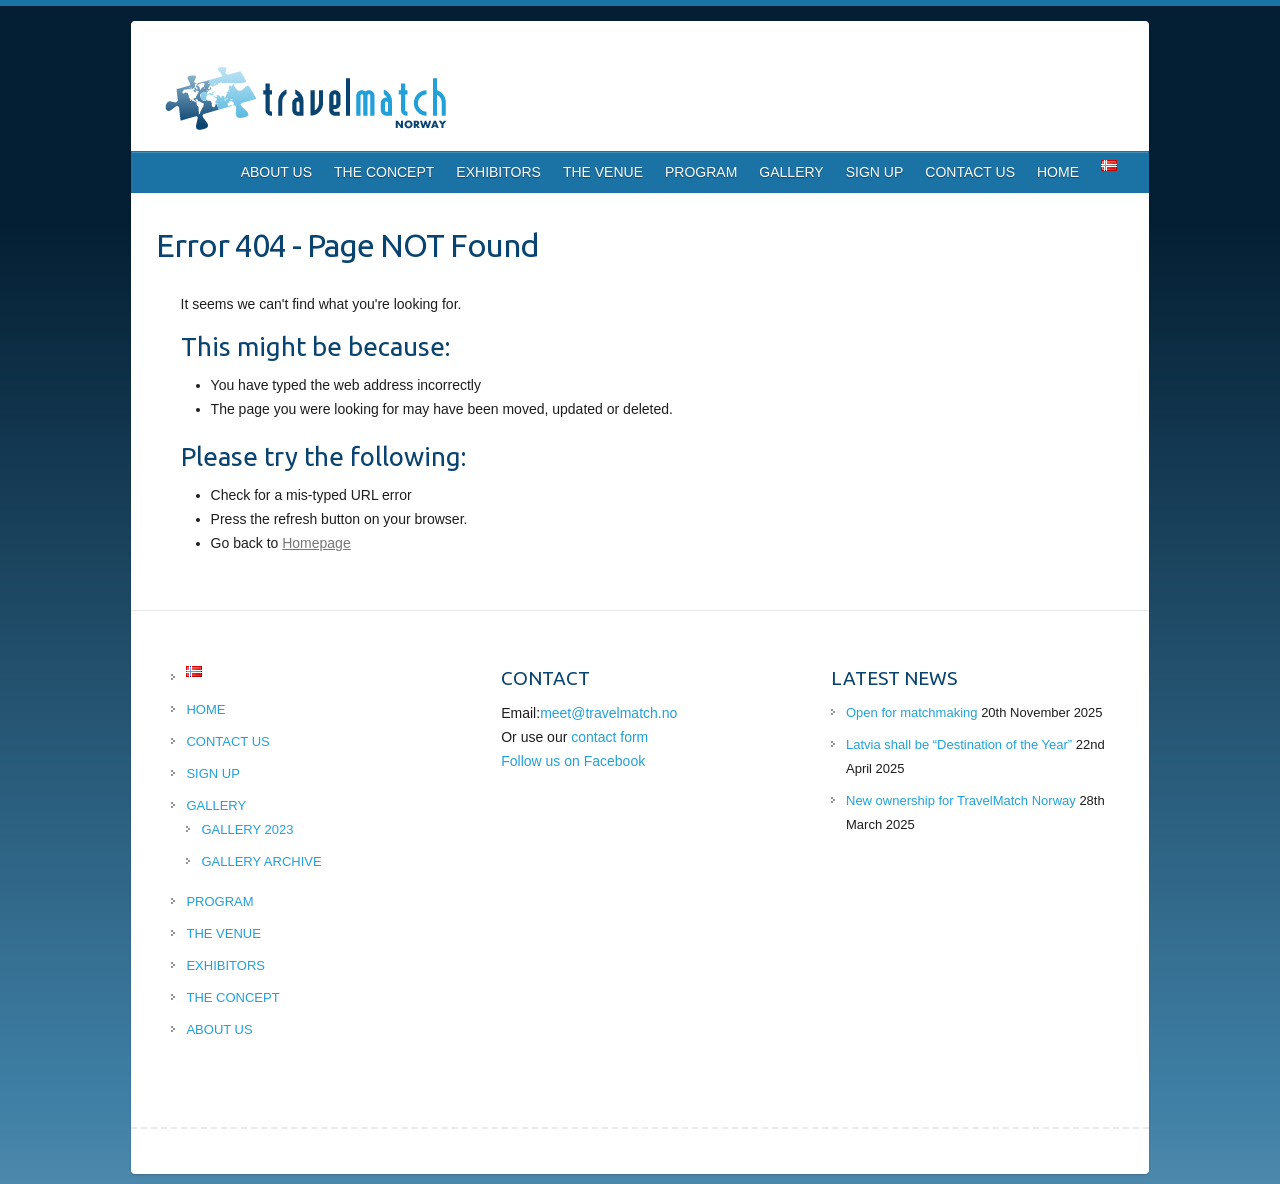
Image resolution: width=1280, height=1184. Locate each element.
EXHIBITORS (498, 172)
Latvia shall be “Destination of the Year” (959, 744)
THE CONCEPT (384, 172)
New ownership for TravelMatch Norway (961, 800)
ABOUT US (276, 172)
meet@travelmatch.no (608, 713)
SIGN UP (875, 172)
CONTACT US (970, 172)
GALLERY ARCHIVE (261, 861)
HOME (1058, 172)
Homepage (316, 543)
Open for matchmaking (912, 712)
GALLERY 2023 (247, 829)
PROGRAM (701, 172)
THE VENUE (603, 172)
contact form (609, 737)
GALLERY (791, 172)
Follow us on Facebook (573, 761)
